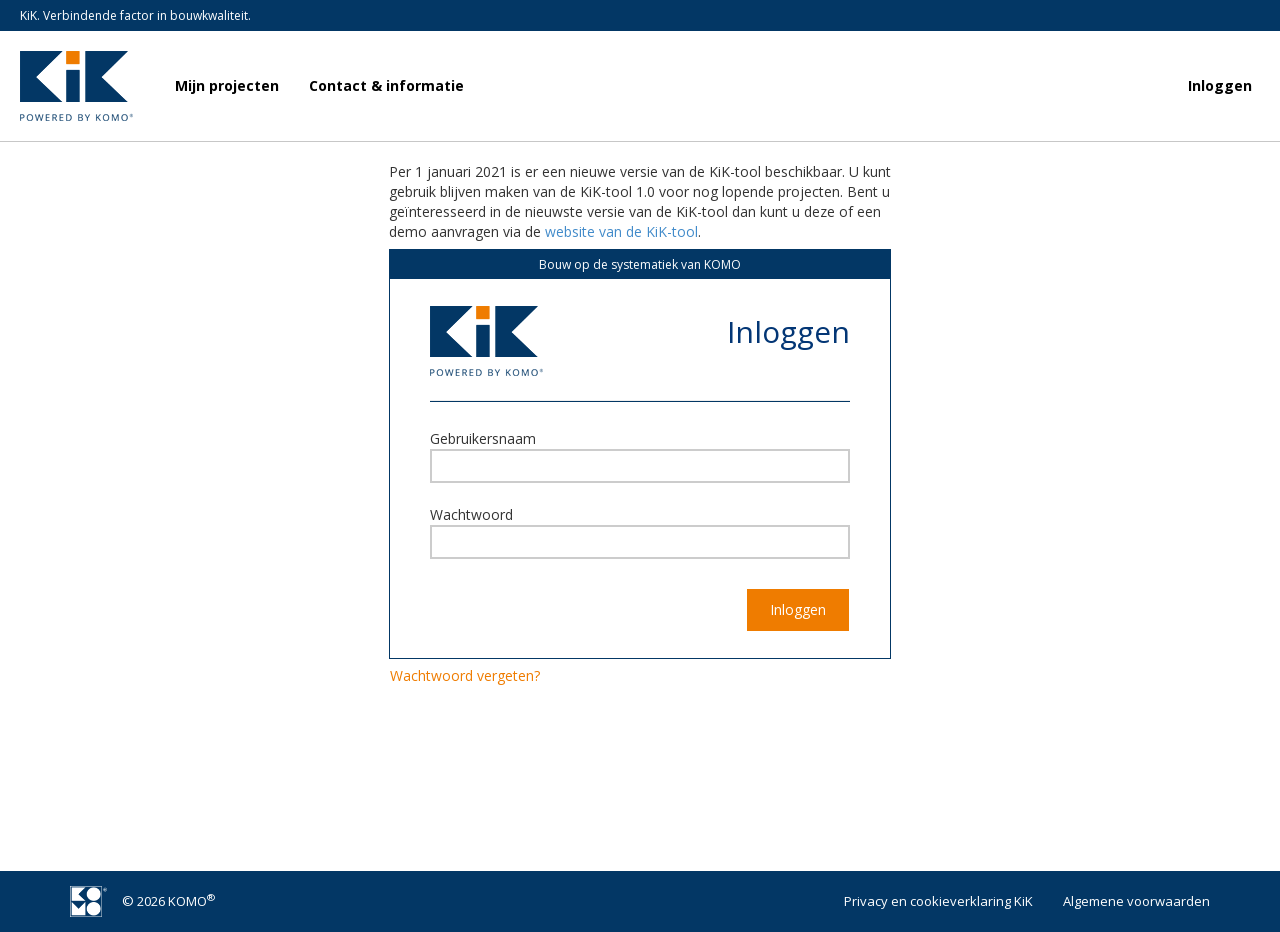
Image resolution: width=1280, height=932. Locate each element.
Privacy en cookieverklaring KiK (938, 901)
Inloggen (1220, 85)
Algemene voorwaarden (1136, 901)
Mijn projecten (227, 85)
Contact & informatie (386, 85)
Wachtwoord (471, 514)
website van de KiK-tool (621, 231)
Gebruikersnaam (483, 438)
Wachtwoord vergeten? (465, 675)
